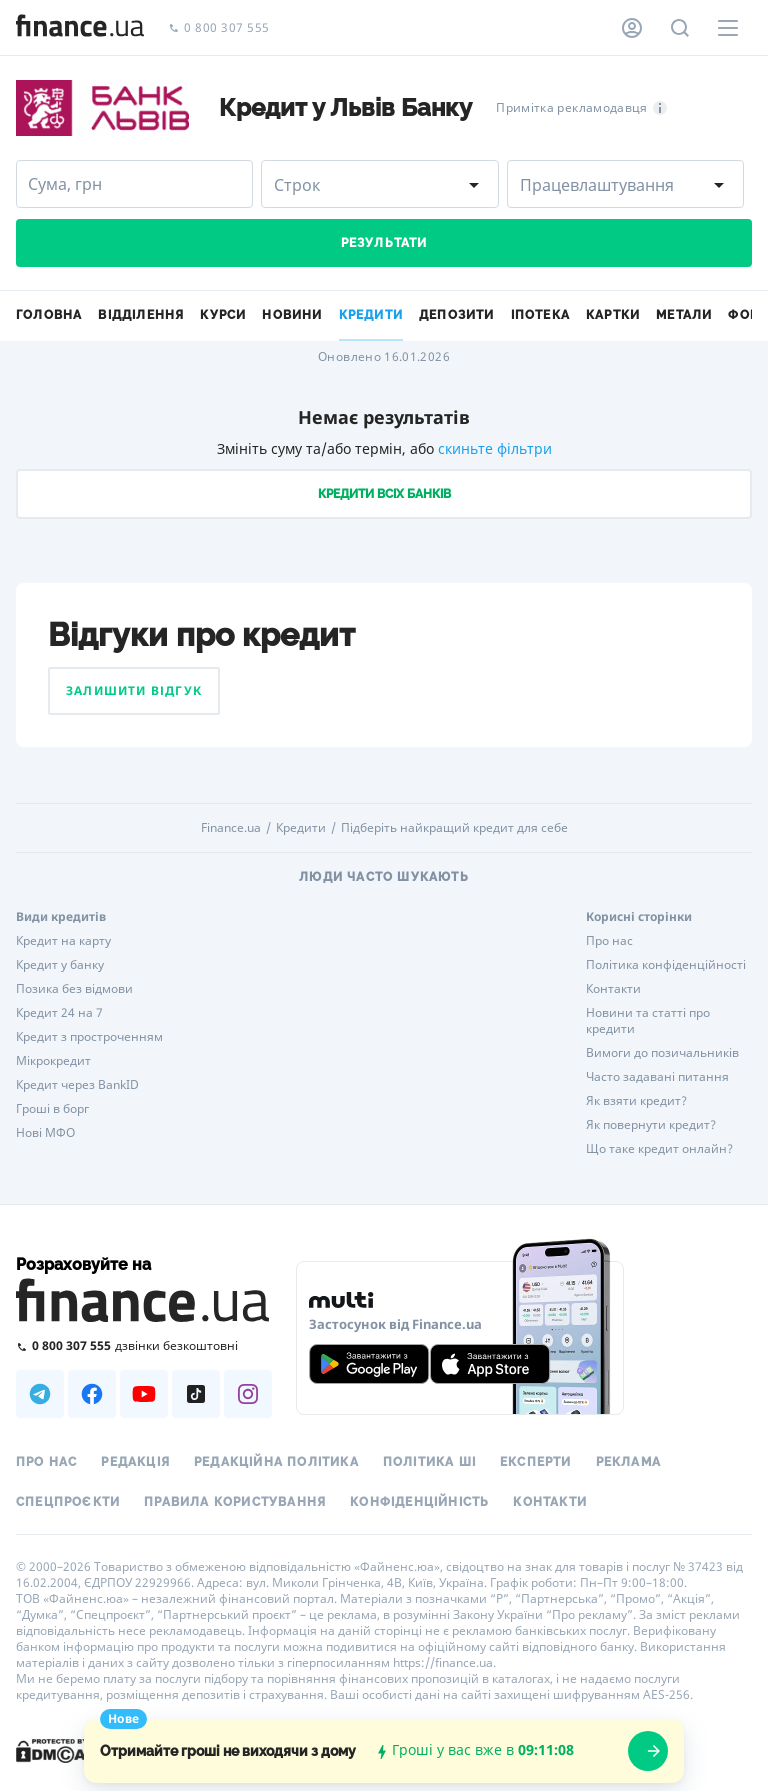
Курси (223, 315)
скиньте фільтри (495, 448)
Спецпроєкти (68, 1502)
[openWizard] (648, 1751)
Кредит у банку (60, 965)
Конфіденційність (419, 1502)
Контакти (613, 989)
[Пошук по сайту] (680, 28)
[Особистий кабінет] (632, 28)
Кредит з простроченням (89, 1037)
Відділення (141, 315)
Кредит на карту (63, 941)
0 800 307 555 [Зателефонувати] (219, 28)
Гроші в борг (52, 1109)
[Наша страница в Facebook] (92, 1394)
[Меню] (728, 28)
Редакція (135, 1462)
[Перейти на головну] (80, 28)
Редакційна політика (276, 1462)
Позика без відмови (74, 989)
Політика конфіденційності (666, 965)
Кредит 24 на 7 (59, 1013)
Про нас (609, 941)
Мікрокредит (53, 1061)
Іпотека (540, 315)
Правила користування (235, 1502)
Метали (684, 315)
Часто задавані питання (657, 1077)
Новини (292, 315)
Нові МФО (45, 1133)
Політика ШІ (429, 1462)
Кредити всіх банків (384, 494)
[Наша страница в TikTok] (196, 1394)
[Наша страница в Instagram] (248, 1394)
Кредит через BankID (77, 1085)
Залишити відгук (134, 690)
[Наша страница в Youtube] (144, 1394)
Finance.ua (231, 828)
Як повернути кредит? (651, 1125)
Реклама (628, 1462)
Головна (49, 315)
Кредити (301, 828)
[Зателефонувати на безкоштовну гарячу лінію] (144, 1345)
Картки (613, 315)
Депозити (457, 315)
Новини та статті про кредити (648, 1021)
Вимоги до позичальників (662, 1053)
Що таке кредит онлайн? (659, 1149)
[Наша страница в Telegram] (40, 1394)
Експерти (536, 1462)
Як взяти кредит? (636, 1101)
